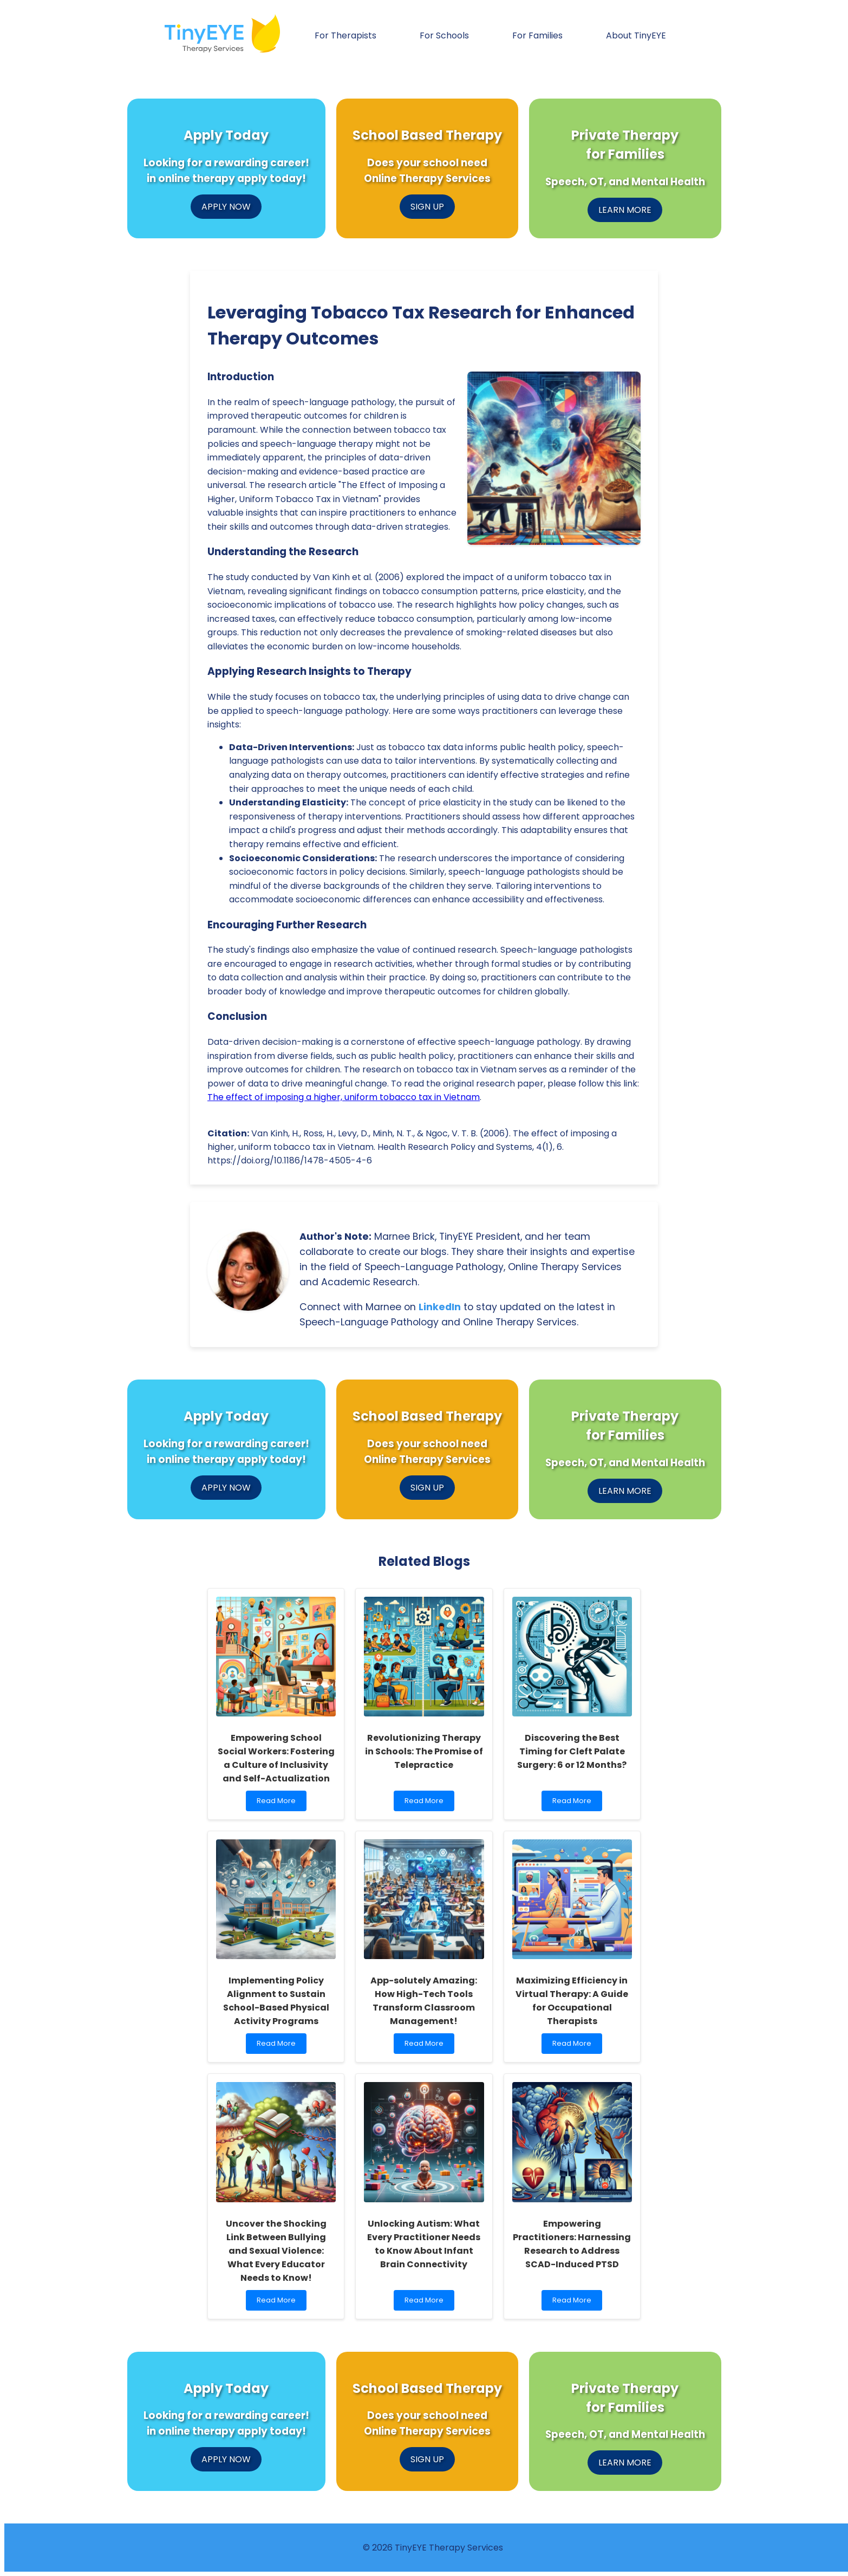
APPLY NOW (226, 206)
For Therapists (345, 35)
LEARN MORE (624, 210)
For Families (537, 35)
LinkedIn (440, 1306)
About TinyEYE (636, 35)
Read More (278, 1803)
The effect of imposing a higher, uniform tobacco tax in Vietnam (343, 1097)
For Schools (444, 35)
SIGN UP (427, 206)
